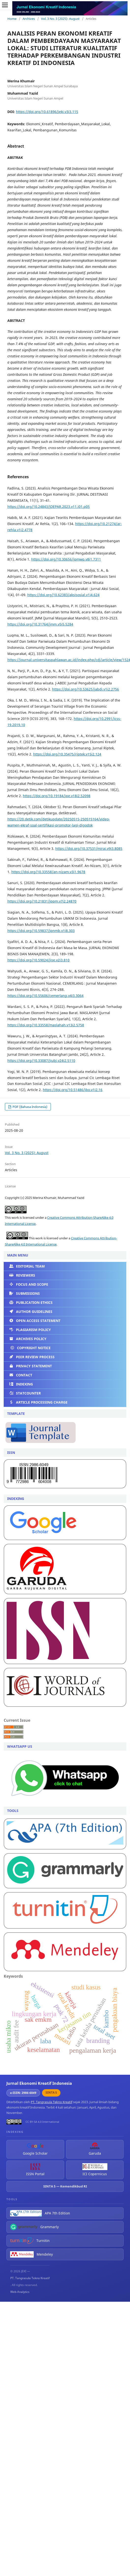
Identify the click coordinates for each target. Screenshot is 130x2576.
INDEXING (20, 1384)
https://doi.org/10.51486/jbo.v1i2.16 (72, 1089)
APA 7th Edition (40, 2213)
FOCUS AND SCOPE (28, 1284)
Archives (29, 18)
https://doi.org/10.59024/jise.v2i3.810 (38, 960)
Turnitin (30, 2240)
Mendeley (31, 2254)
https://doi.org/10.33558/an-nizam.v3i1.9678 (48, 871)
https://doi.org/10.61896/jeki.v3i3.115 (47, 111)
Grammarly (34, 2227)
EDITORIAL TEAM (26, 1266)
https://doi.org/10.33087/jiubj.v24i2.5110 (41, 1060)
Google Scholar (35, 2149)
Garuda (95, 2149)
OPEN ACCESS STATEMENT (34, 1320)
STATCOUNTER (24, 1393)
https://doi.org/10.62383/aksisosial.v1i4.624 (63, 594)
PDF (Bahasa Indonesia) (29, 1107)
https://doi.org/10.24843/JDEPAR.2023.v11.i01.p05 (48, 506)
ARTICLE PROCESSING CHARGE (38, 1402)
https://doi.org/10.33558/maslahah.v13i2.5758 (45, 1025)
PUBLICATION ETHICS (30, 1302)
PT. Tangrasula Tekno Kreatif (51, 2102)
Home (11, 18)
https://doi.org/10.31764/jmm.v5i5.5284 (40, 624)
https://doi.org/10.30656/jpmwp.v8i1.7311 (66, 559)
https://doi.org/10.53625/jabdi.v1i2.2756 (85, 689)
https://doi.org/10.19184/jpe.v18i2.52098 (56, 795)
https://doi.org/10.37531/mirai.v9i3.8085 (88, 848)
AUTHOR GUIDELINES (30, 1311)
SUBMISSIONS (24, 1293)
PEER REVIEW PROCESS (31, 1357)
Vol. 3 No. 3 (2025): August (60, 18)
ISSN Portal (35, 2169)
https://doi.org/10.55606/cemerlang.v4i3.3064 (45, 995)
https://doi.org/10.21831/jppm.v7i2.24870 (41, 901)
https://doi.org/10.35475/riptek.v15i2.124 (67, 754)
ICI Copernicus (94, 2169)
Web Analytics (19, 2292)
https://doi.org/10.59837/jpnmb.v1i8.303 (41, 930)
